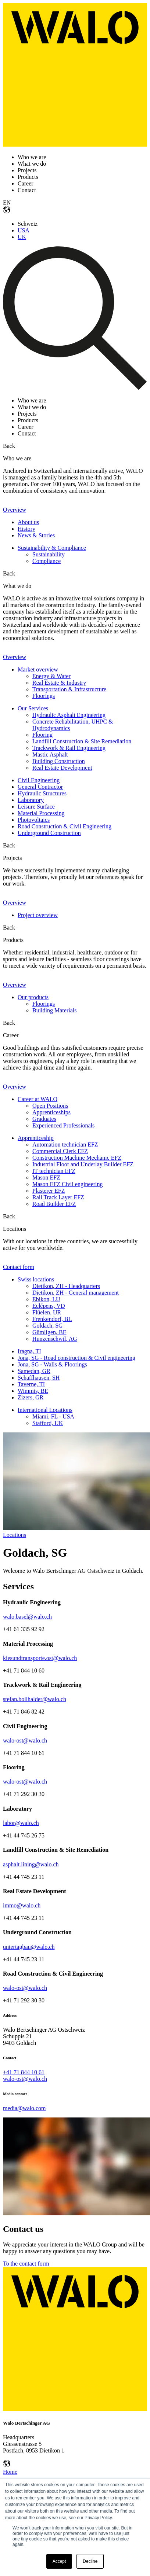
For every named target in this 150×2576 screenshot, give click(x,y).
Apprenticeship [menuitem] (36, 1138)
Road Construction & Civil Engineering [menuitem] (64, 826)
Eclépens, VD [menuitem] (48, 1306)
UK (22, 237)
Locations (14, 1535)
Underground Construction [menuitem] (49, 833)
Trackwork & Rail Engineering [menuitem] (69, 748)
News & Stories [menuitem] (36, 535)
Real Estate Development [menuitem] (62, 768)
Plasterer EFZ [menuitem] (48, 1191)
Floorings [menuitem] (43, 696)
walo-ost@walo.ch (25, 1740)
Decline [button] (90, 2561)
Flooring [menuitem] (42, 735)
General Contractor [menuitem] (40, 787)
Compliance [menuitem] (46, 561)
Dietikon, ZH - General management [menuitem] (75, 1292)
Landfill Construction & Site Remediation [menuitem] (81, 741)
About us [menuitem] (28, 522)
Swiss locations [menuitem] (36, 1279)
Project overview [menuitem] (38, 915)
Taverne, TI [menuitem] (31, 1384)
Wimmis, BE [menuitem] (33, 1391)
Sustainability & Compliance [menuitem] (52, 548)
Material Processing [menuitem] (41, 813)
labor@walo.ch (21, 1823)
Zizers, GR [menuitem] (30, 1397)
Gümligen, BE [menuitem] (49, 1332)
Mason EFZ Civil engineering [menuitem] (67, 1184)
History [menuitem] (26, 529)
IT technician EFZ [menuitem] (53, 1171)
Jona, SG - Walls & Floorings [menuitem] (52, 1364)
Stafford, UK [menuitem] (47, 1423)
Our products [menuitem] (33, 997)
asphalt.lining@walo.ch (31, 1864)
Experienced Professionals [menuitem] (63, 1125)
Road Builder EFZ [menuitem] (54, 1204)
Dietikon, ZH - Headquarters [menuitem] (66, 1286)
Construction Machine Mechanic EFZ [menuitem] (76, 1158)
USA (23, 230)
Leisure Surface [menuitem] (36, 806)
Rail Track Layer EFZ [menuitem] (58, 1197)
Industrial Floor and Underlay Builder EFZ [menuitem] (82, 1164)
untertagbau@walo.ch (28, 1947)
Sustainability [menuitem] (48, 554)
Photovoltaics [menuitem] (34, 820)
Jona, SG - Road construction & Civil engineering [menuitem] (76, 1358)
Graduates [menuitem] (44, 1119)
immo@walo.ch (21, 1905)
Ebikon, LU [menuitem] (46, 1299)
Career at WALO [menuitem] (37, 1099)
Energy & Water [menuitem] (51, 676)
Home (10, 2472)
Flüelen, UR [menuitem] (46, 1312)
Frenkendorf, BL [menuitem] (52, 1319)
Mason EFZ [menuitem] (46, 1177)
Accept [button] (59, 2561)
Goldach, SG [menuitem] (47, 1325)
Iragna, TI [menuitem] (29, 1351)
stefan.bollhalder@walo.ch (34, 1699)
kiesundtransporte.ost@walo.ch (40, 1658)
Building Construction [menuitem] (58, 761)
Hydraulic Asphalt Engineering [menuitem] (69, 715)
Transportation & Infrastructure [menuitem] (69, 689)
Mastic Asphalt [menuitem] (50, 754)
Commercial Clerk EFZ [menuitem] (60, 1151)
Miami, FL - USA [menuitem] (53, 1416)
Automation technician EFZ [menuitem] (65, 1144)
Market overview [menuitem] (38, 669)
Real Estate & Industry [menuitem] (59, 683)
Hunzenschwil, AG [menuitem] (54, 1339)
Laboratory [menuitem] (31, 800)
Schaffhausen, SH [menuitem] (39, 1378)
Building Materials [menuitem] (54, 1010)
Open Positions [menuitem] (50, 1106)
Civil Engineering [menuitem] (39, 780)
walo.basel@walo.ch (27, 1616)
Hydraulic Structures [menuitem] (42, 793)
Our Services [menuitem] (33, 708)
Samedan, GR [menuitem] (34, 1371)
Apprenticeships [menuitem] (51, 1112)
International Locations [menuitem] (45, 1410)
